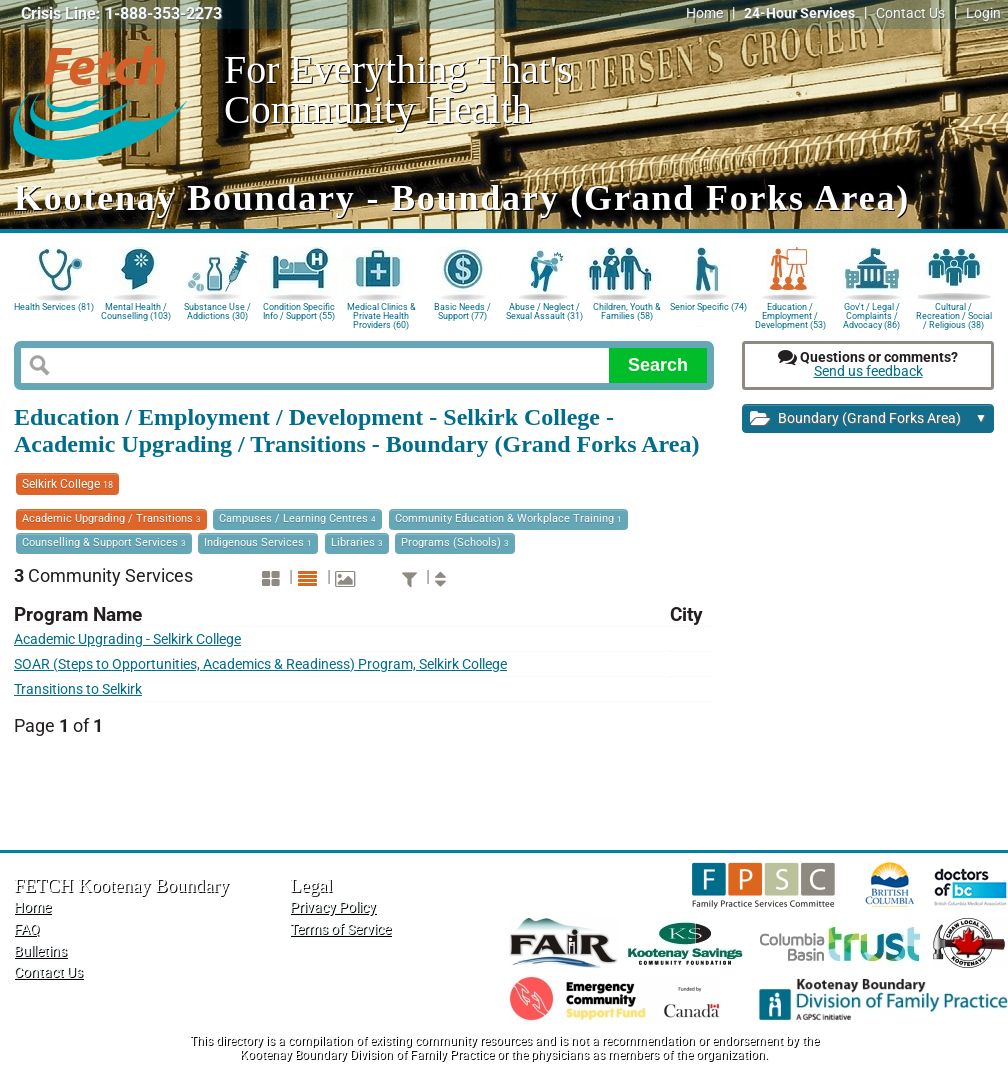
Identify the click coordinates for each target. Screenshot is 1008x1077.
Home (704, 13)
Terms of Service (340, 929)
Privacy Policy (333, 907)
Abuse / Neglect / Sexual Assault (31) (544, 311)
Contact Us (910, 13)
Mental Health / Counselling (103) (136, 311)
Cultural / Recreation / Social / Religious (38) (954, 314)
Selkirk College (67, 484)
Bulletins (40, 951)
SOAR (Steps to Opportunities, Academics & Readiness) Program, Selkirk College (260, 664)
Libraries (357, 542)
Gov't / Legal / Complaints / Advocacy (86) (871, 314)
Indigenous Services (258, 542)
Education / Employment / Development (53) (790, 314)
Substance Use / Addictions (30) (217, 311)
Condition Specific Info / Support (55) (299, 311)
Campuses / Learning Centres (297, 518)
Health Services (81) (54, 307)
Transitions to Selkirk (78, 689)
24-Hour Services (799, 13)
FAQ (27, 929)
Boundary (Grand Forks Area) (868, 419)
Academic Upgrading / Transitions (111, 518)
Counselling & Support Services (104, 542)
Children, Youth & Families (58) (627, 311)
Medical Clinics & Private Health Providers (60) (381, 314)
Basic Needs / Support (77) (462, 311)
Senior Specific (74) (708, 307)
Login (983, 13)
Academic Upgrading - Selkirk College (127, 639)
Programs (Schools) (455, 542)
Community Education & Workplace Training (508, 518)
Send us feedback (868, 371)
